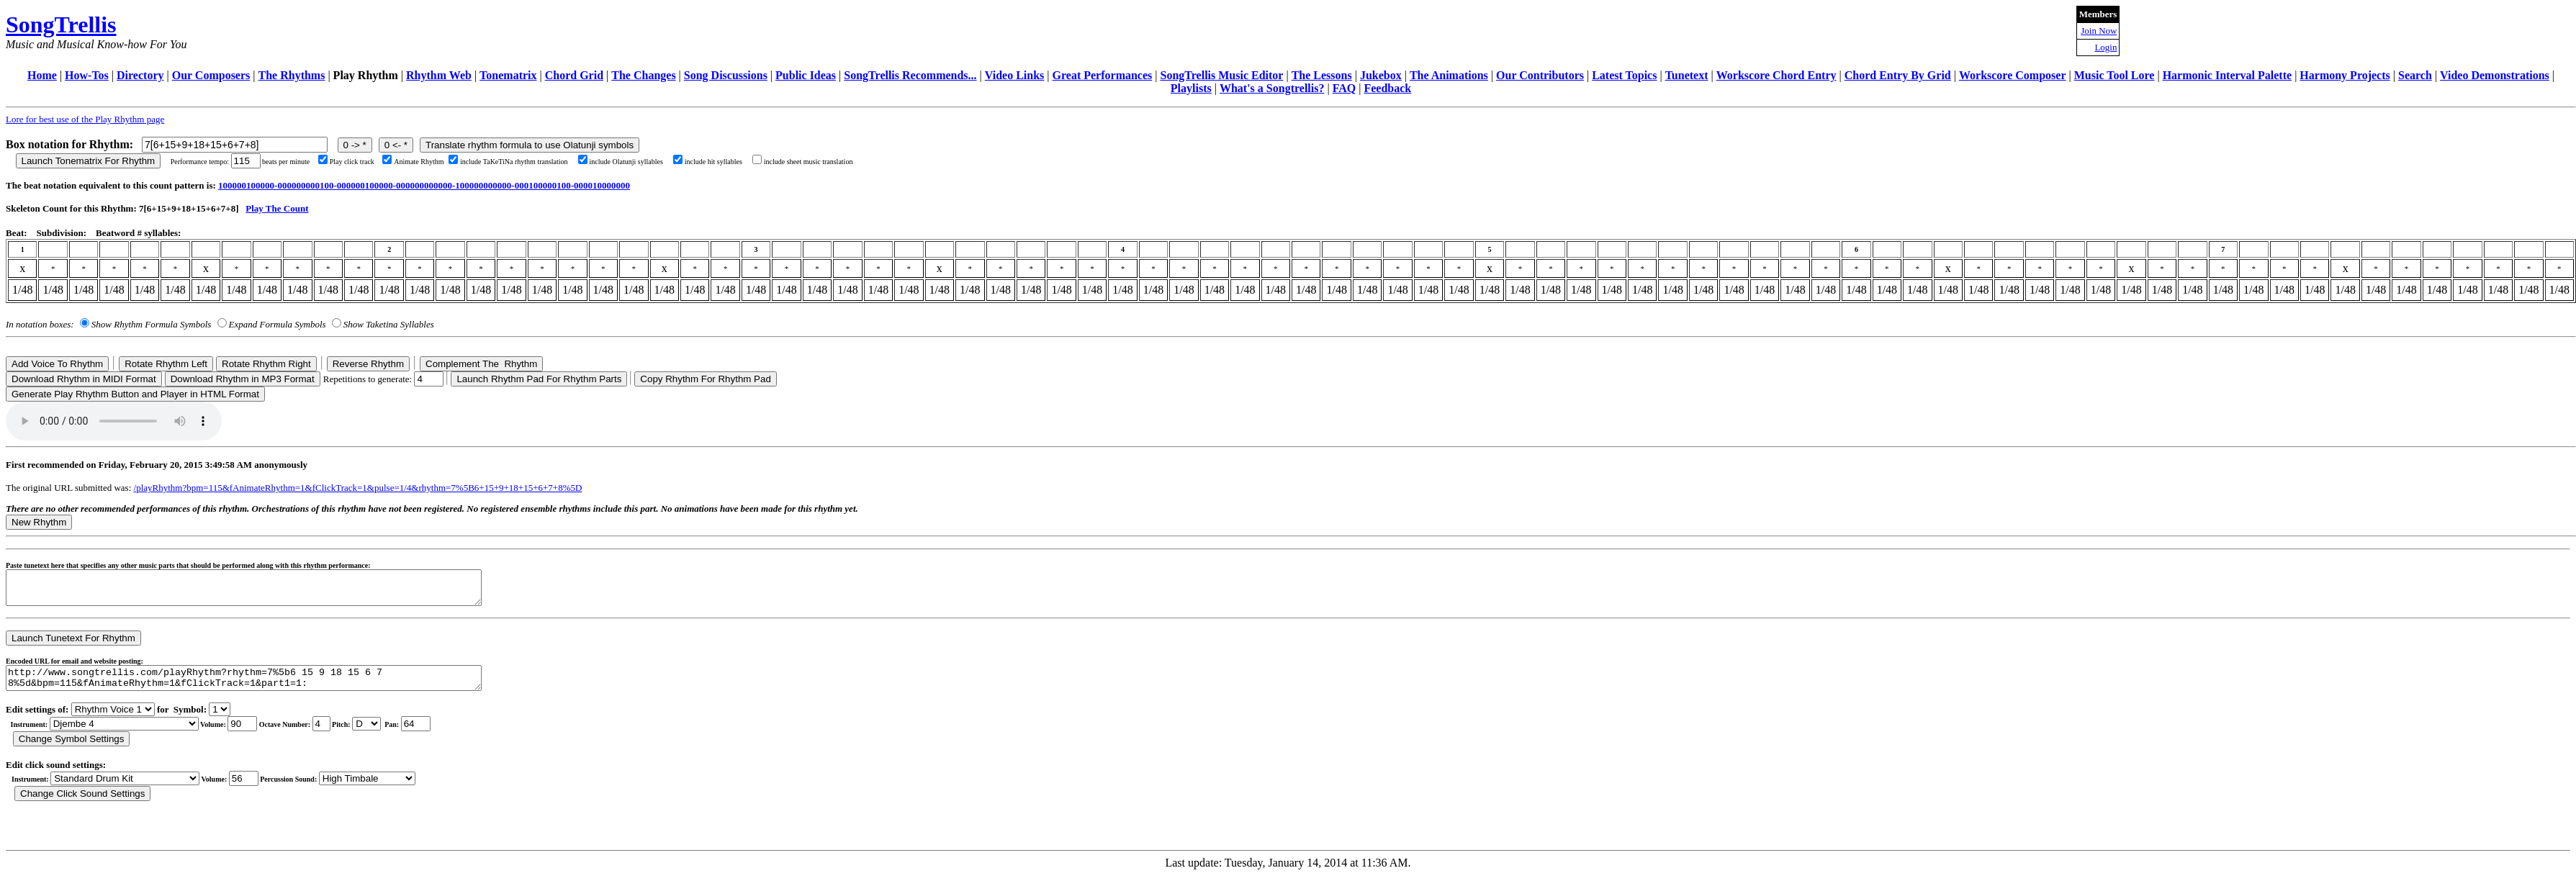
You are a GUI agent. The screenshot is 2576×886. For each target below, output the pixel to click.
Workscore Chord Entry (1776, 75)
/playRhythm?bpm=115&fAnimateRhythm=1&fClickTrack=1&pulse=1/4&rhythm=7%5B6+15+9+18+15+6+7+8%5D (358, 487)
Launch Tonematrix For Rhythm (89, 160)
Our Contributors (1540, 75)
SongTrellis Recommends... (910, 75)
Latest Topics (1624, 75)
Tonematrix (507, 75)
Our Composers (211, 75)
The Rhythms (291, 75)
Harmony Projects (2345, 75)
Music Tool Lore (2114, 75)
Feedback (1387, 88)
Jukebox (1381, 75)
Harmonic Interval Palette (2227, 75)
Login (2105, 47)
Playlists (1191, 88)
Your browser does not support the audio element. (114, 421)
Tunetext (1686, 75)
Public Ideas (805, 75)
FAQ (1344, 88)
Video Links (1015, 75)
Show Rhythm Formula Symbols (151, 324)
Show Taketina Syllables (388, 324)
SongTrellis (61, 24)
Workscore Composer (2012, 75)
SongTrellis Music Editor (1221, 75)
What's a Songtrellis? (1272, 88)
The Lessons (1322, 75)
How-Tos (87, 75)
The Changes (643, 75)
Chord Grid (574, 75)
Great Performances (1103, 75)
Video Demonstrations (2494, 75)
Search (2415, 75)
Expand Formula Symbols (277, 324)
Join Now (2099, 30)
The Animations (1449, 75)
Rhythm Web (439, 75)
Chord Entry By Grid (1898, 75)
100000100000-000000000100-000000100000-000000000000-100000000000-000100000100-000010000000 (424, 185)
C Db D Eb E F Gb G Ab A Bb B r (366, 734)
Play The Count (277, 208)
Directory (140, 75)
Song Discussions (725, 75)
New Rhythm (39, 522)
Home (42, 75)
